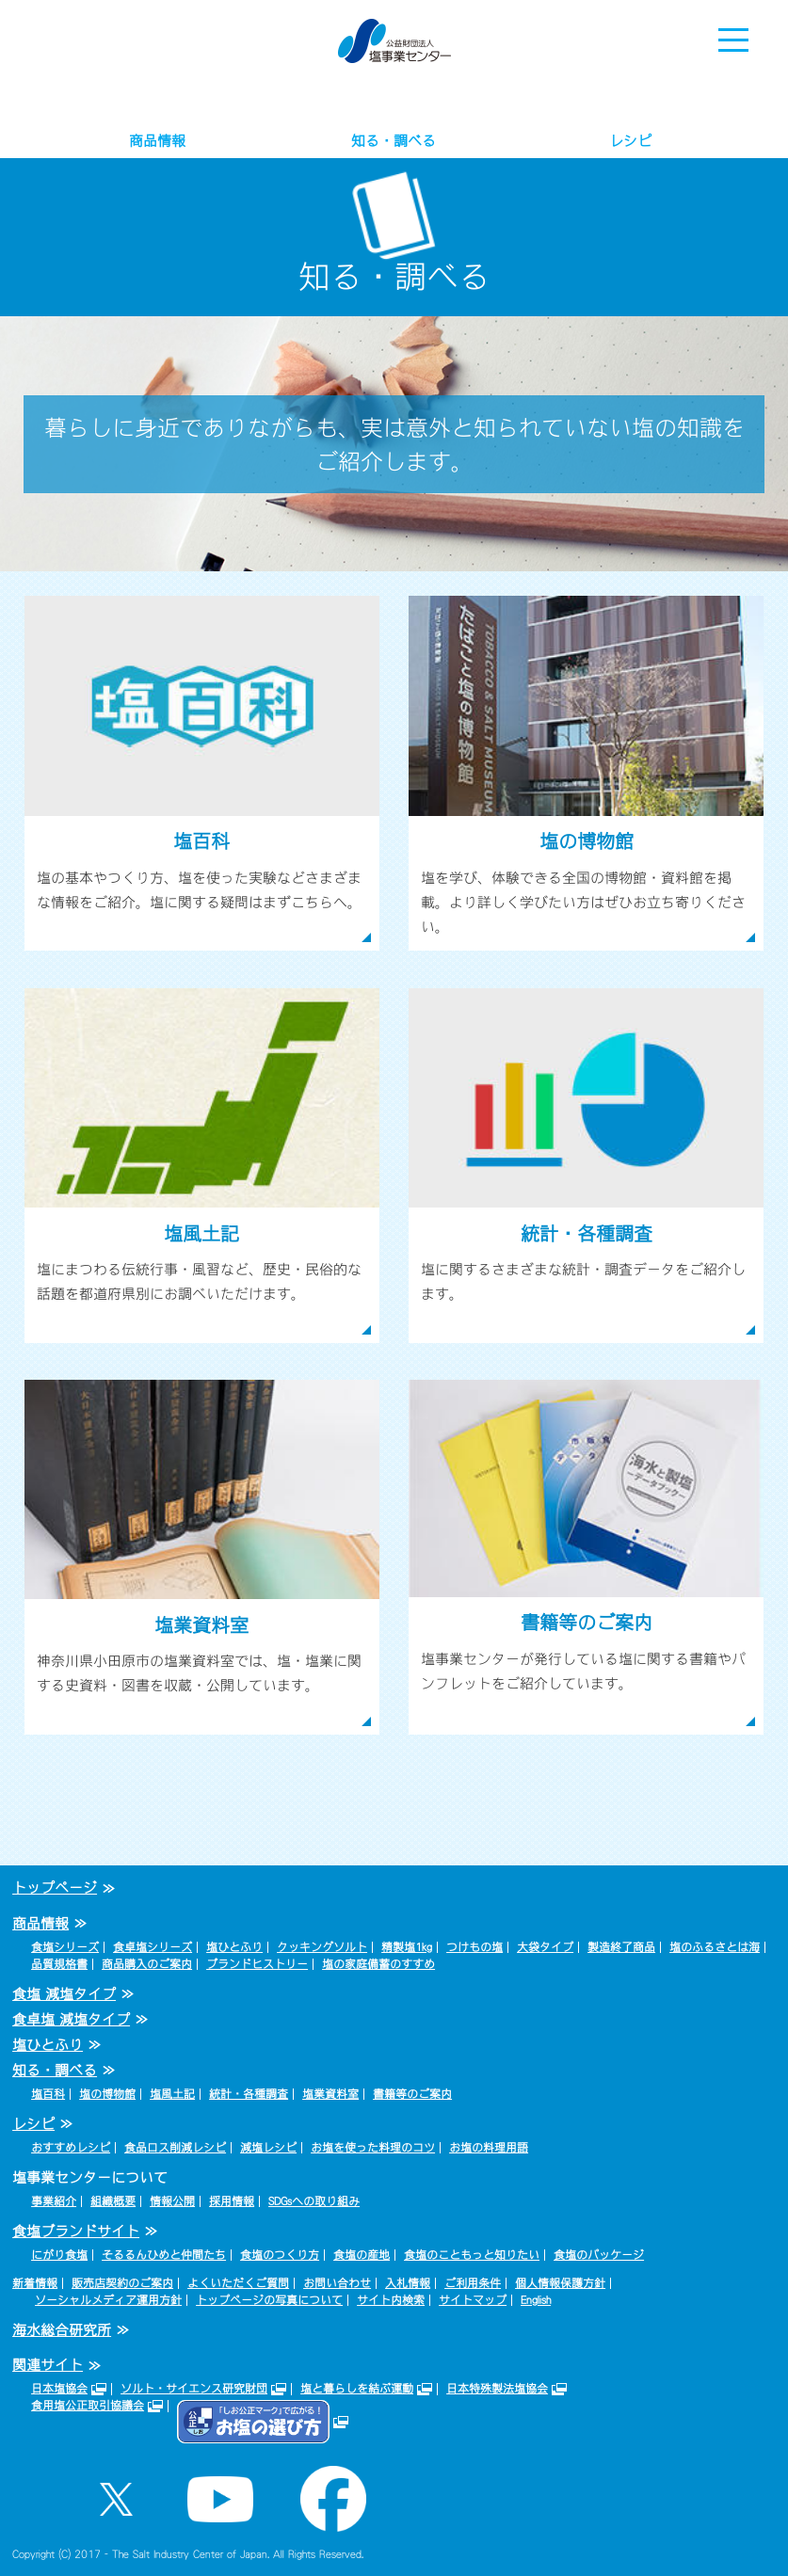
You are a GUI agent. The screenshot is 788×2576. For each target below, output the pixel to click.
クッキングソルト (322, 1947)
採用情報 (231, 2201)
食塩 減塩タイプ (64, 1994)
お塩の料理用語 (488, 2147)
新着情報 (34, 2283)
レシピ (630, 141)
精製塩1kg (406, 1947)
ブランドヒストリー (257, 1964)
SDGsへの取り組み (314, 2201)
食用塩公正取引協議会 (87, 2405)
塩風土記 (172, 2094)
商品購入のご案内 (147, 1964)
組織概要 (113, 2201)
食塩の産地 (361, 2255)
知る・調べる (393, 141)
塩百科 (48, 2094)
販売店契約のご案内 (122, 2283)
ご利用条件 (472, 2283)
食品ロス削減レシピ (175, 2147)
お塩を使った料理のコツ (373, 2147)
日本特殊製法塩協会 (497, 2388)
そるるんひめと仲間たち (164, 2255)
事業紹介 (53, 2201)
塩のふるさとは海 (714, 1947)
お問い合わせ (337, 2283)
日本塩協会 (59, 2388)
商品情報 (157, 141)
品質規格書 (59, 1964)
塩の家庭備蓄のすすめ (378, 1964)
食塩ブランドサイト (75, 2231)
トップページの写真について (269, 2300)
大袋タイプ (545, 1947)
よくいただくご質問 (238, 2283)
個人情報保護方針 (560, 2283)
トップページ (54, 1887)
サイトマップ (473, 2300)
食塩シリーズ (65, 1947)
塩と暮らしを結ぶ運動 (356, 2388)
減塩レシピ (268, 2147)
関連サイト (47, 2365)
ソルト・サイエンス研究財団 (194, 2388)
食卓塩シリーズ (152, 1947)
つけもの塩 (474, 1947)
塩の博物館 (107, 2094)
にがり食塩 (59, 2255)
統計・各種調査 (248, 2094)
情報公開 (172, 2201)
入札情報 (407, 2283)
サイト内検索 (391, 2300)
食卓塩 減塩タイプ (71, 2019)
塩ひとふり (234, 1947)
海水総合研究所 (61, 2330)
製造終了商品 (621, 1947)
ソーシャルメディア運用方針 (108, 2300)
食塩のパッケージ (599, 2255)
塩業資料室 (330, 2094)
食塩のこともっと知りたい (471, 2255)
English (536, 2300)
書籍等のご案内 (412, 2094)
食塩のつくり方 (279, 2255)
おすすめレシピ (70, 2147)
